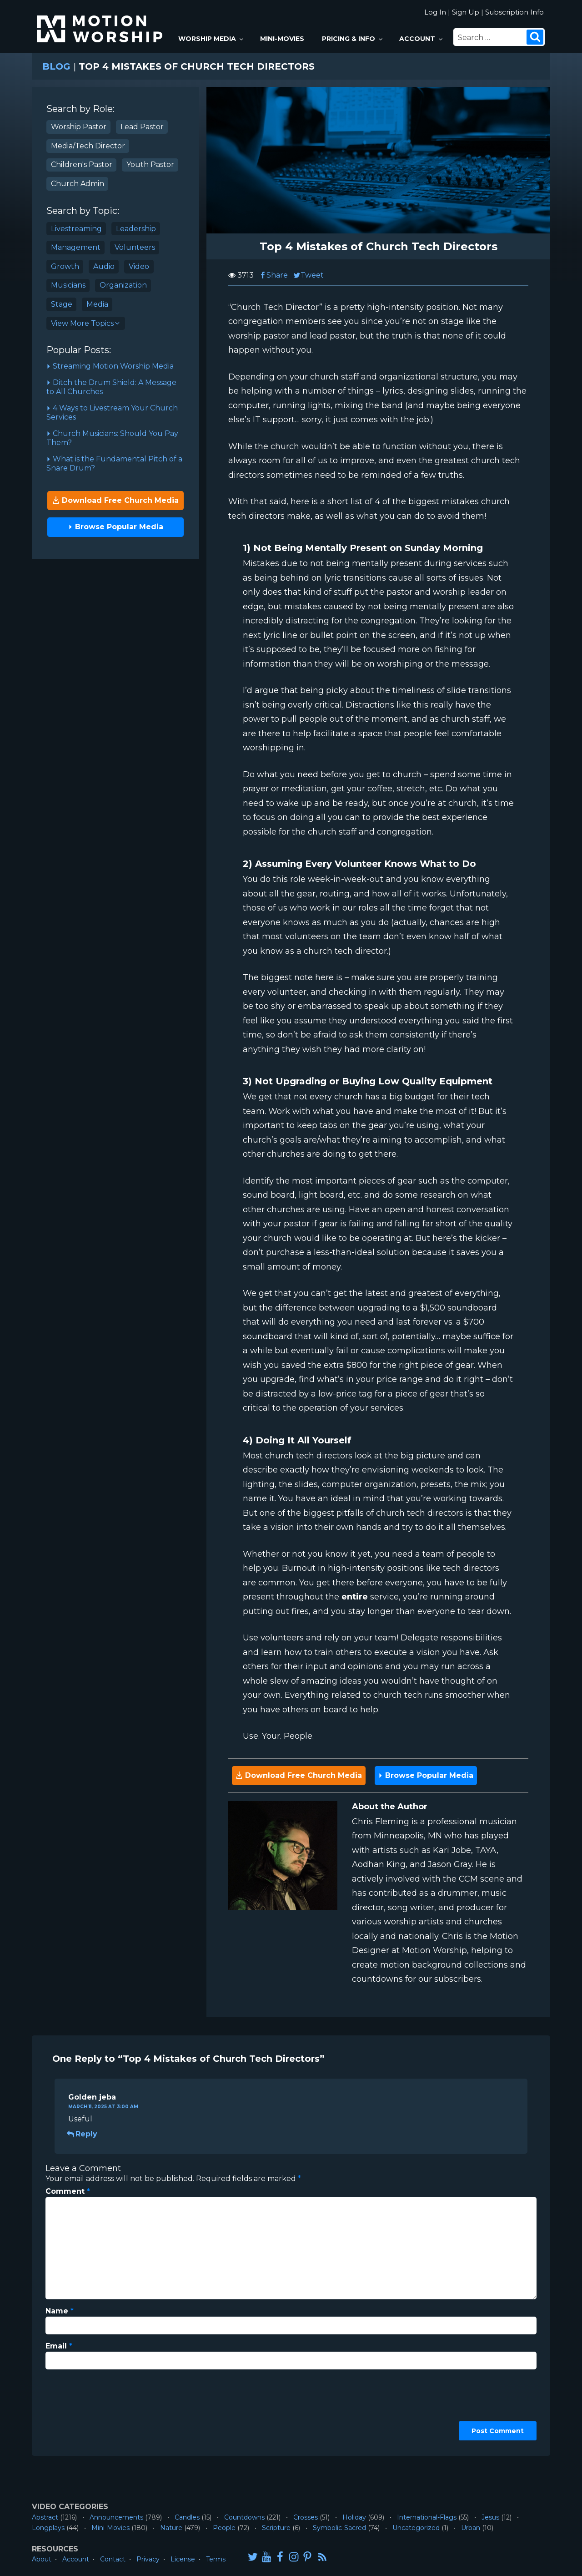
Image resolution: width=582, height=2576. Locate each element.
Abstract (45, 2517)
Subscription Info (514, 12)
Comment (67, 2191)
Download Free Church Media (115, 500)
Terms (216, 2559)
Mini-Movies (282, 39)
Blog (56, 66)
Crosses (305, 2517)
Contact (112, 2559)
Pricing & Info (353, 39)
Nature (171, 2528)
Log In (435, 12)
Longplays (48, 2528)
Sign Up (465, 12)
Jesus (490, 2517)
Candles (187, 2517)
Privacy (148, 2559)
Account (421, 39)
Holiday (354, 2517)
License (183, 2559)
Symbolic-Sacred (339, 2528)
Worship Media (211, 39)
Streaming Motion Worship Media (110, 366)
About (41, 2559)
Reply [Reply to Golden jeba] (82, 2134)
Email (58, 2346)
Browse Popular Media (115, 526)
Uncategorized (416, 2528)
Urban (470, 2528)
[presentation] (82, 2409)
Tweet (308, 275)
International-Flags (427, 2517)
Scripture (276, 2528)
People (224, 2528)
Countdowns (244, 2517)
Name (59, 2311)
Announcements (116, 2517)
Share (273, 275)
